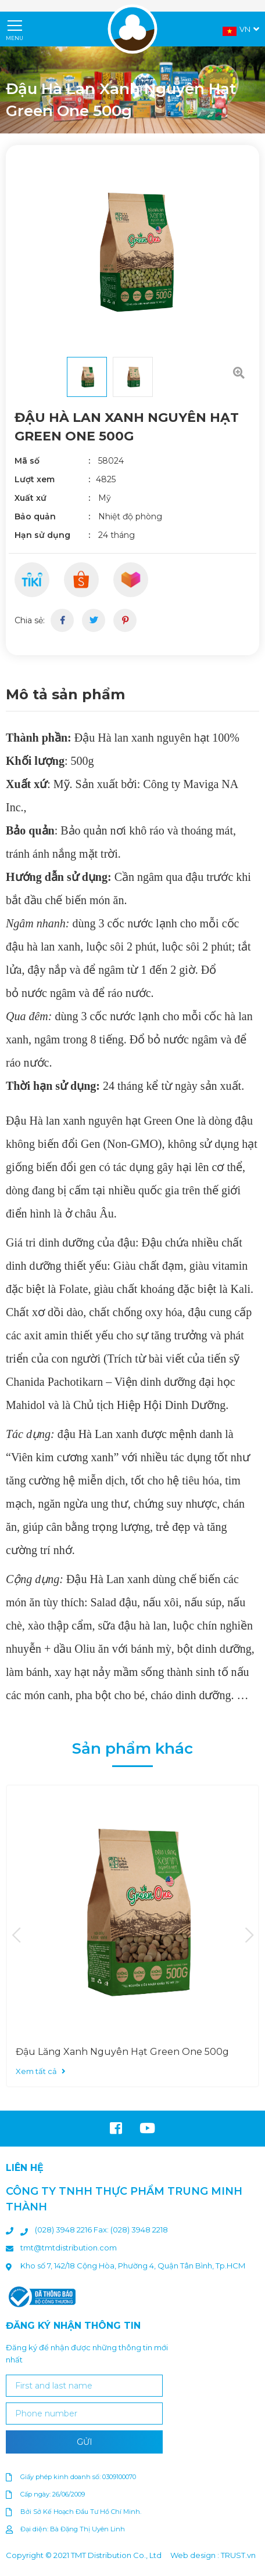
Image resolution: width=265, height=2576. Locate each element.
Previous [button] (16, 1935)
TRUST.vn (238, 2555)
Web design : (194, 2555)
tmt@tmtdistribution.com (68, 2247)
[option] (132, 251)
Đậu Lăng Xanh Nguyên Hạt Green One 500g (122, 2051)
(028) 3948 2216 (64, 2229)
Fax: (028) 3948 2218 (131, 2229)
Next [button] (249, 1935)
